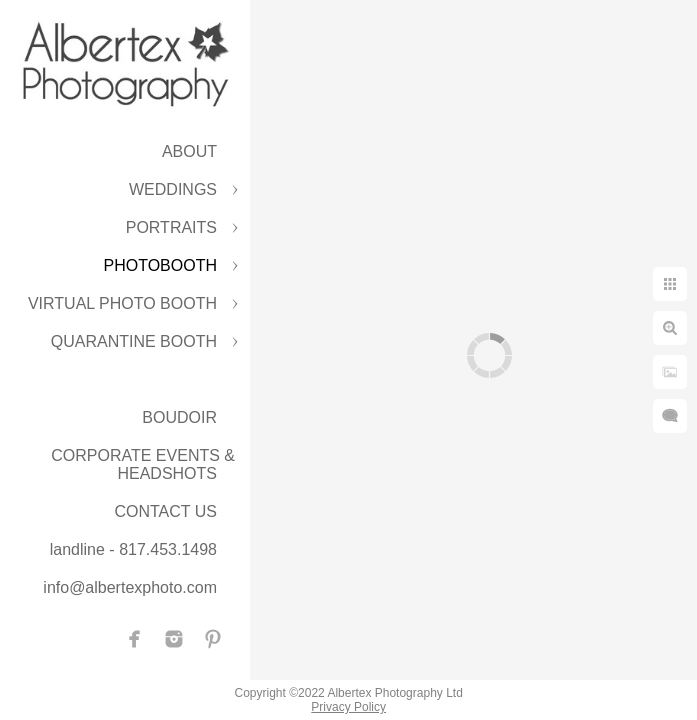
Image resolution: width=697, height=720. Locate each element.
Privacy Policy (348, 707)
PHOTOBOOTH (161, 265)
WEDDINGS (173, 189)
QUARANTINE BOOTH (134, 341)
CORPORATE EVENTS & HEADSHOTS (143, 464)
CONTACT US (165, 511)
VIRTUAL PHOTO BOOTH (122, 303)
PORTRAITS (171, 227)
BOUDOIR (179, 417)
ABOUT (189, 151)
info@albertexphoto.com (130, 587)
